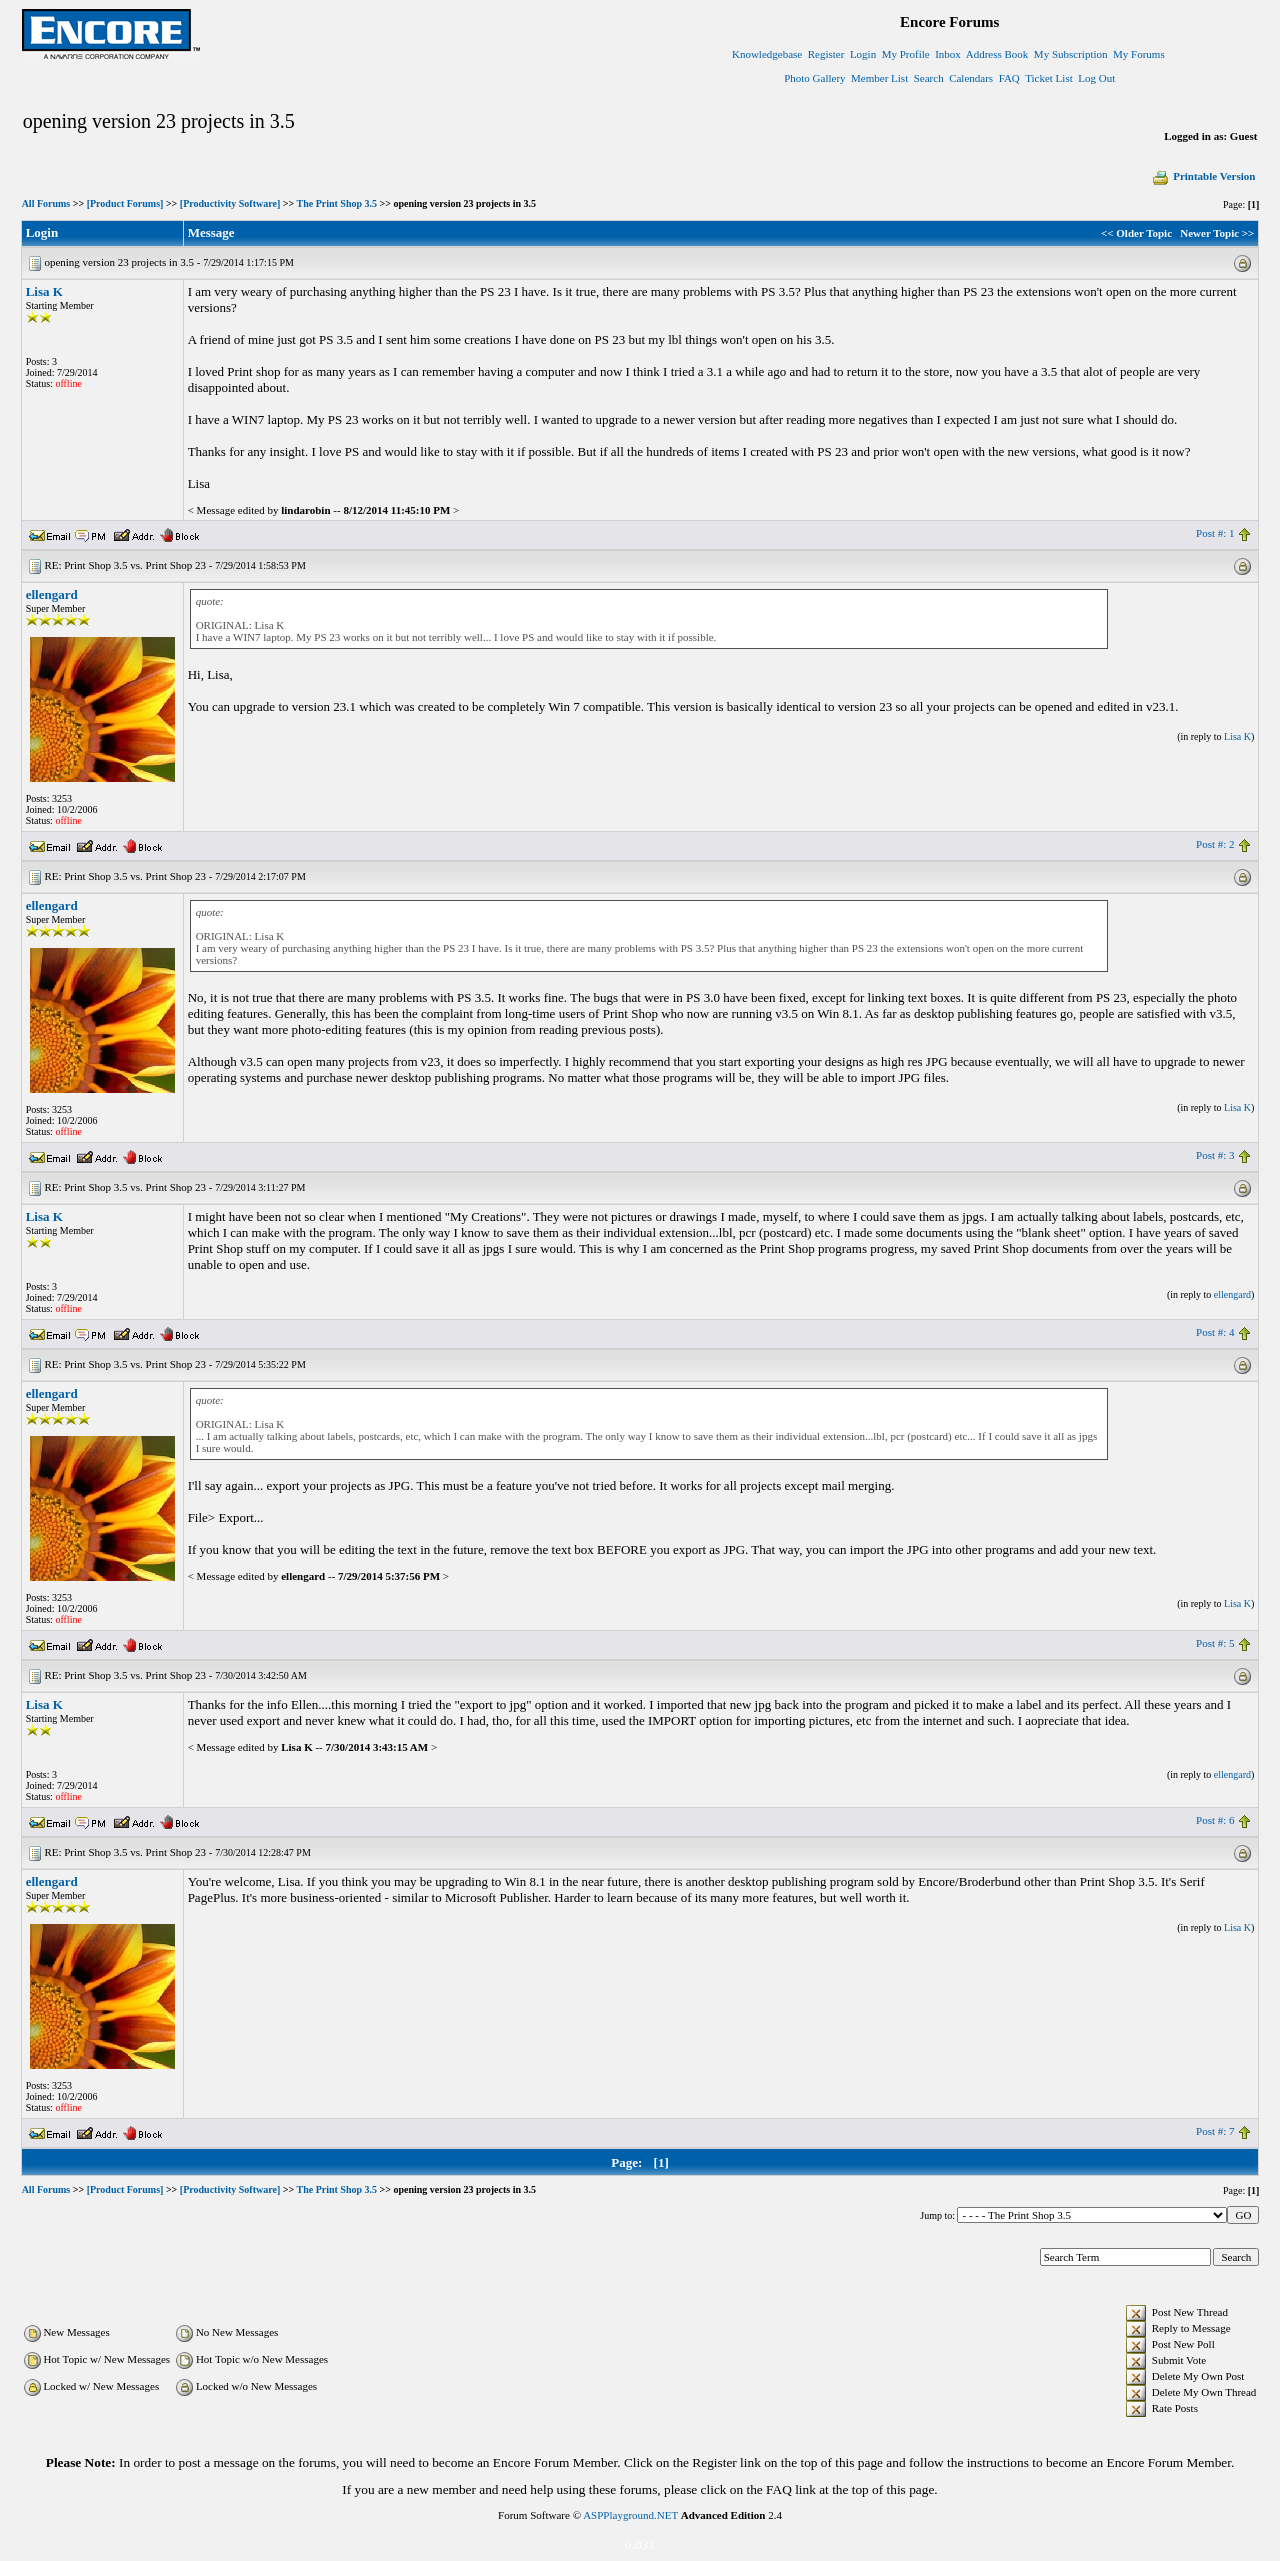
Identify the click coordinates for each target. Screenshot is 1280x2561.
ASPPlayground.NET (630, 2515)
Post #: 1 (1215, 533)
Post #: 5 (1215, 1643)
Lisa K (44, 291)
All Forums (46, 203)
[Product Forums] (125, 203)
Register (826, 54)
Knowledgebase (767, 54)
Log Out (1096, 78)
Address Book (997, 54)
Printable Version (1203, 176)
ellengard (52, 594)
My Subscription (1071, 54)
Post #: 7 (1215, 2131)
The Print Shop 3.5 (336, 203)
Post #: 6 (1215, 1820)
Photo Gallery (814, 78)
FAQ (1009, 78)
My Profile (906, 54)
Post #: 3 (1215, 1155)
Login (863, 54)
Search (929, 78)
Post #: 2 (1215, 844)
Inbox (948, 54)
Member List (879, 78)
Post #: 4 (1215, 1332)
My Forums (1139, 54)
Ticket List (1049, 78)
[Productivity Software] (230, 203)
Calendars (971, 78)
